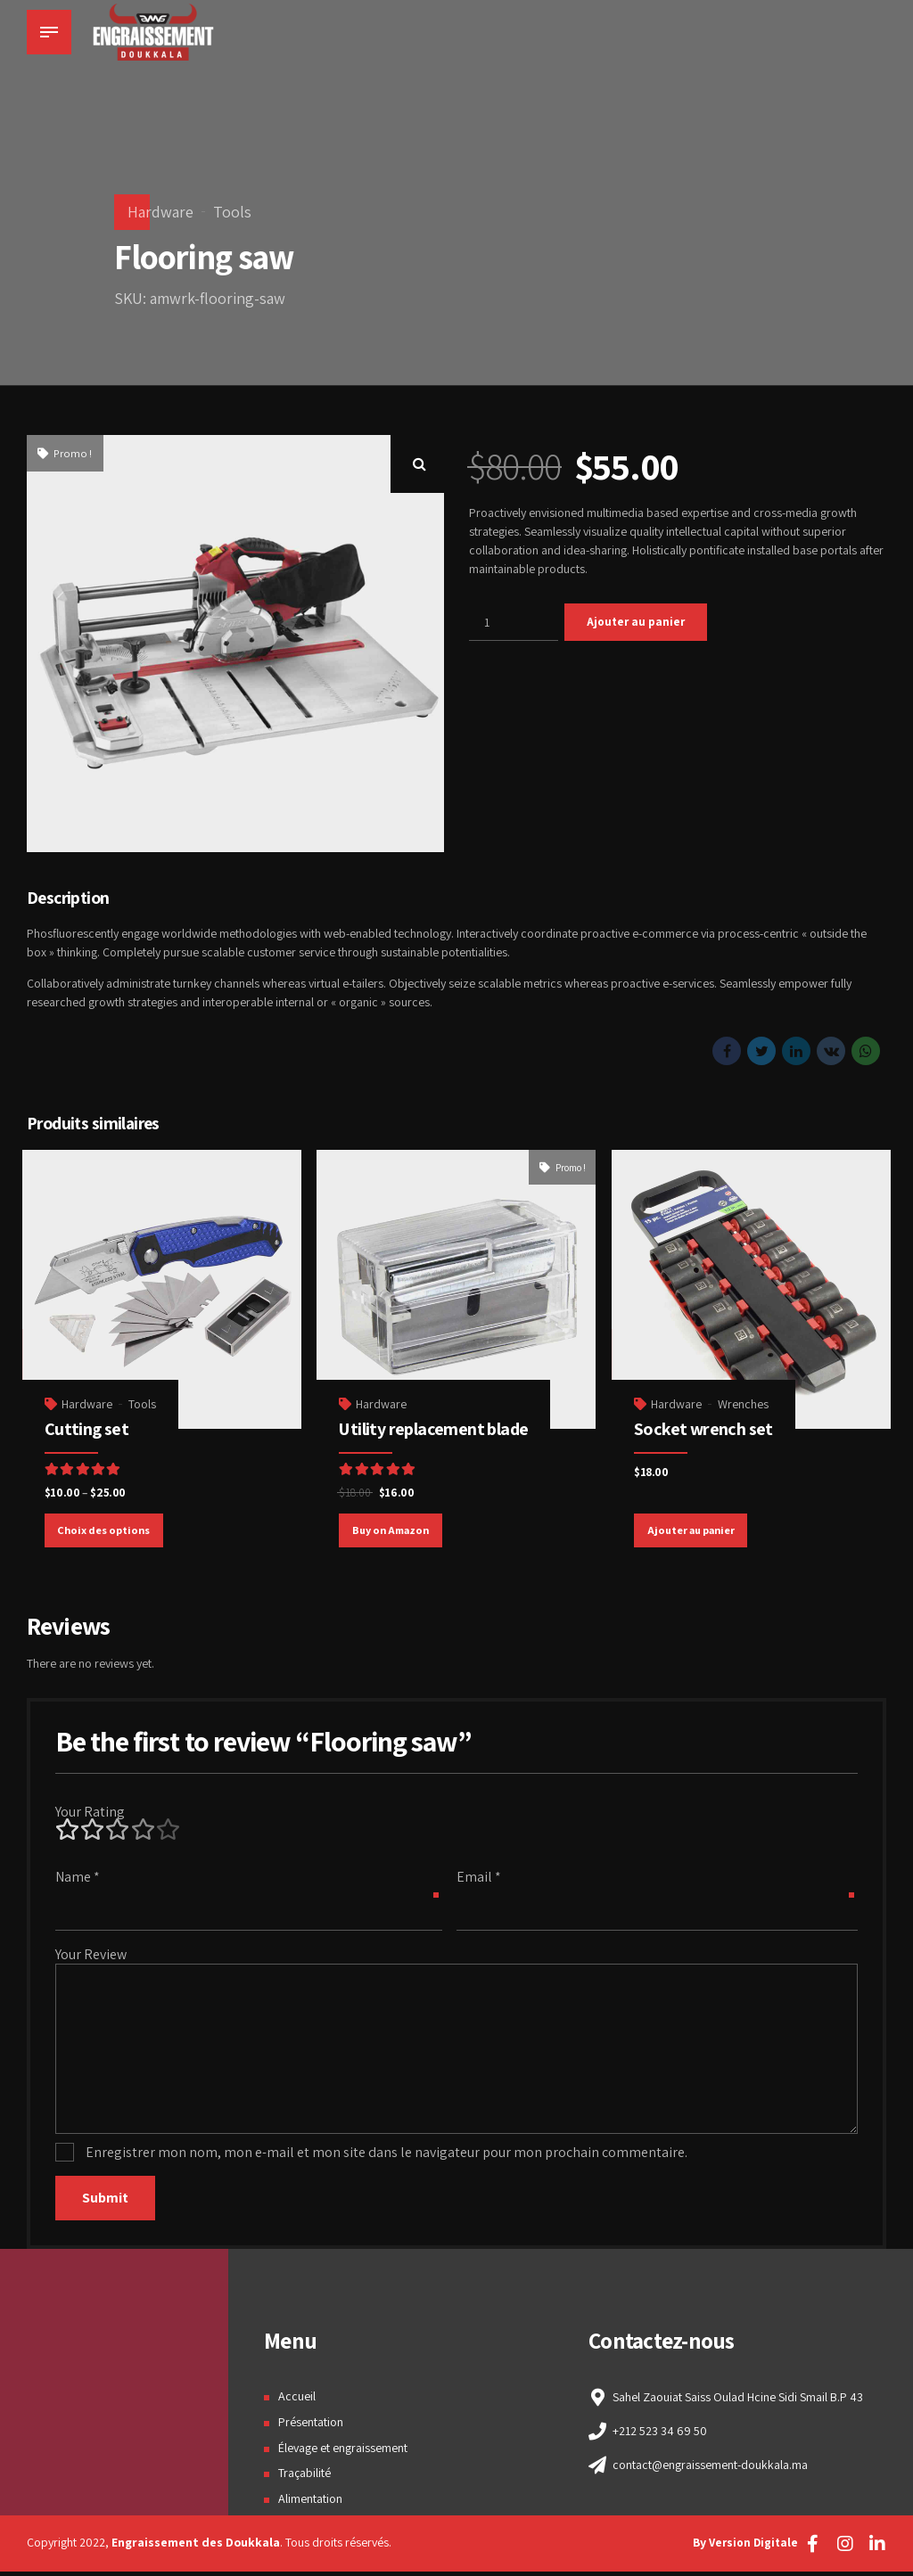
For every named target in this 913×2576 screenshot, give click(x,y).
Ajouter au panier (638, 622)
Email (478, 1877)
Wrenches (744, 1402)
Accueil (297, 2401)
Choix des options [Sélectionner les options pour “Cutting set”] (105, 1529)
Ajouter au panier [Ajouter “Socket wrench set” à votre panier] (692, 1529)
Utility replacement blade (435, 1427)
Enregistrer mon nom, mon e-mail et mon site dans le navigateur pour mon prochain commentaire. (386, 2156)
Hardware (160, 211)
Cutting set (87, 1427)
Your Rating (90, 1812)
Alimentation (310, 2504)
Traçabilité (304, 2478)
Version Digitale (751, 2547)
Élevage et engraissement (342, 2452)
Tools (232, 211)
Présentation (310, 2426)
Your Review (91, 1955)
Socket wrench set (704, 1427)
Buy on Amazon (391, 1529)
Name (77, 1877)
